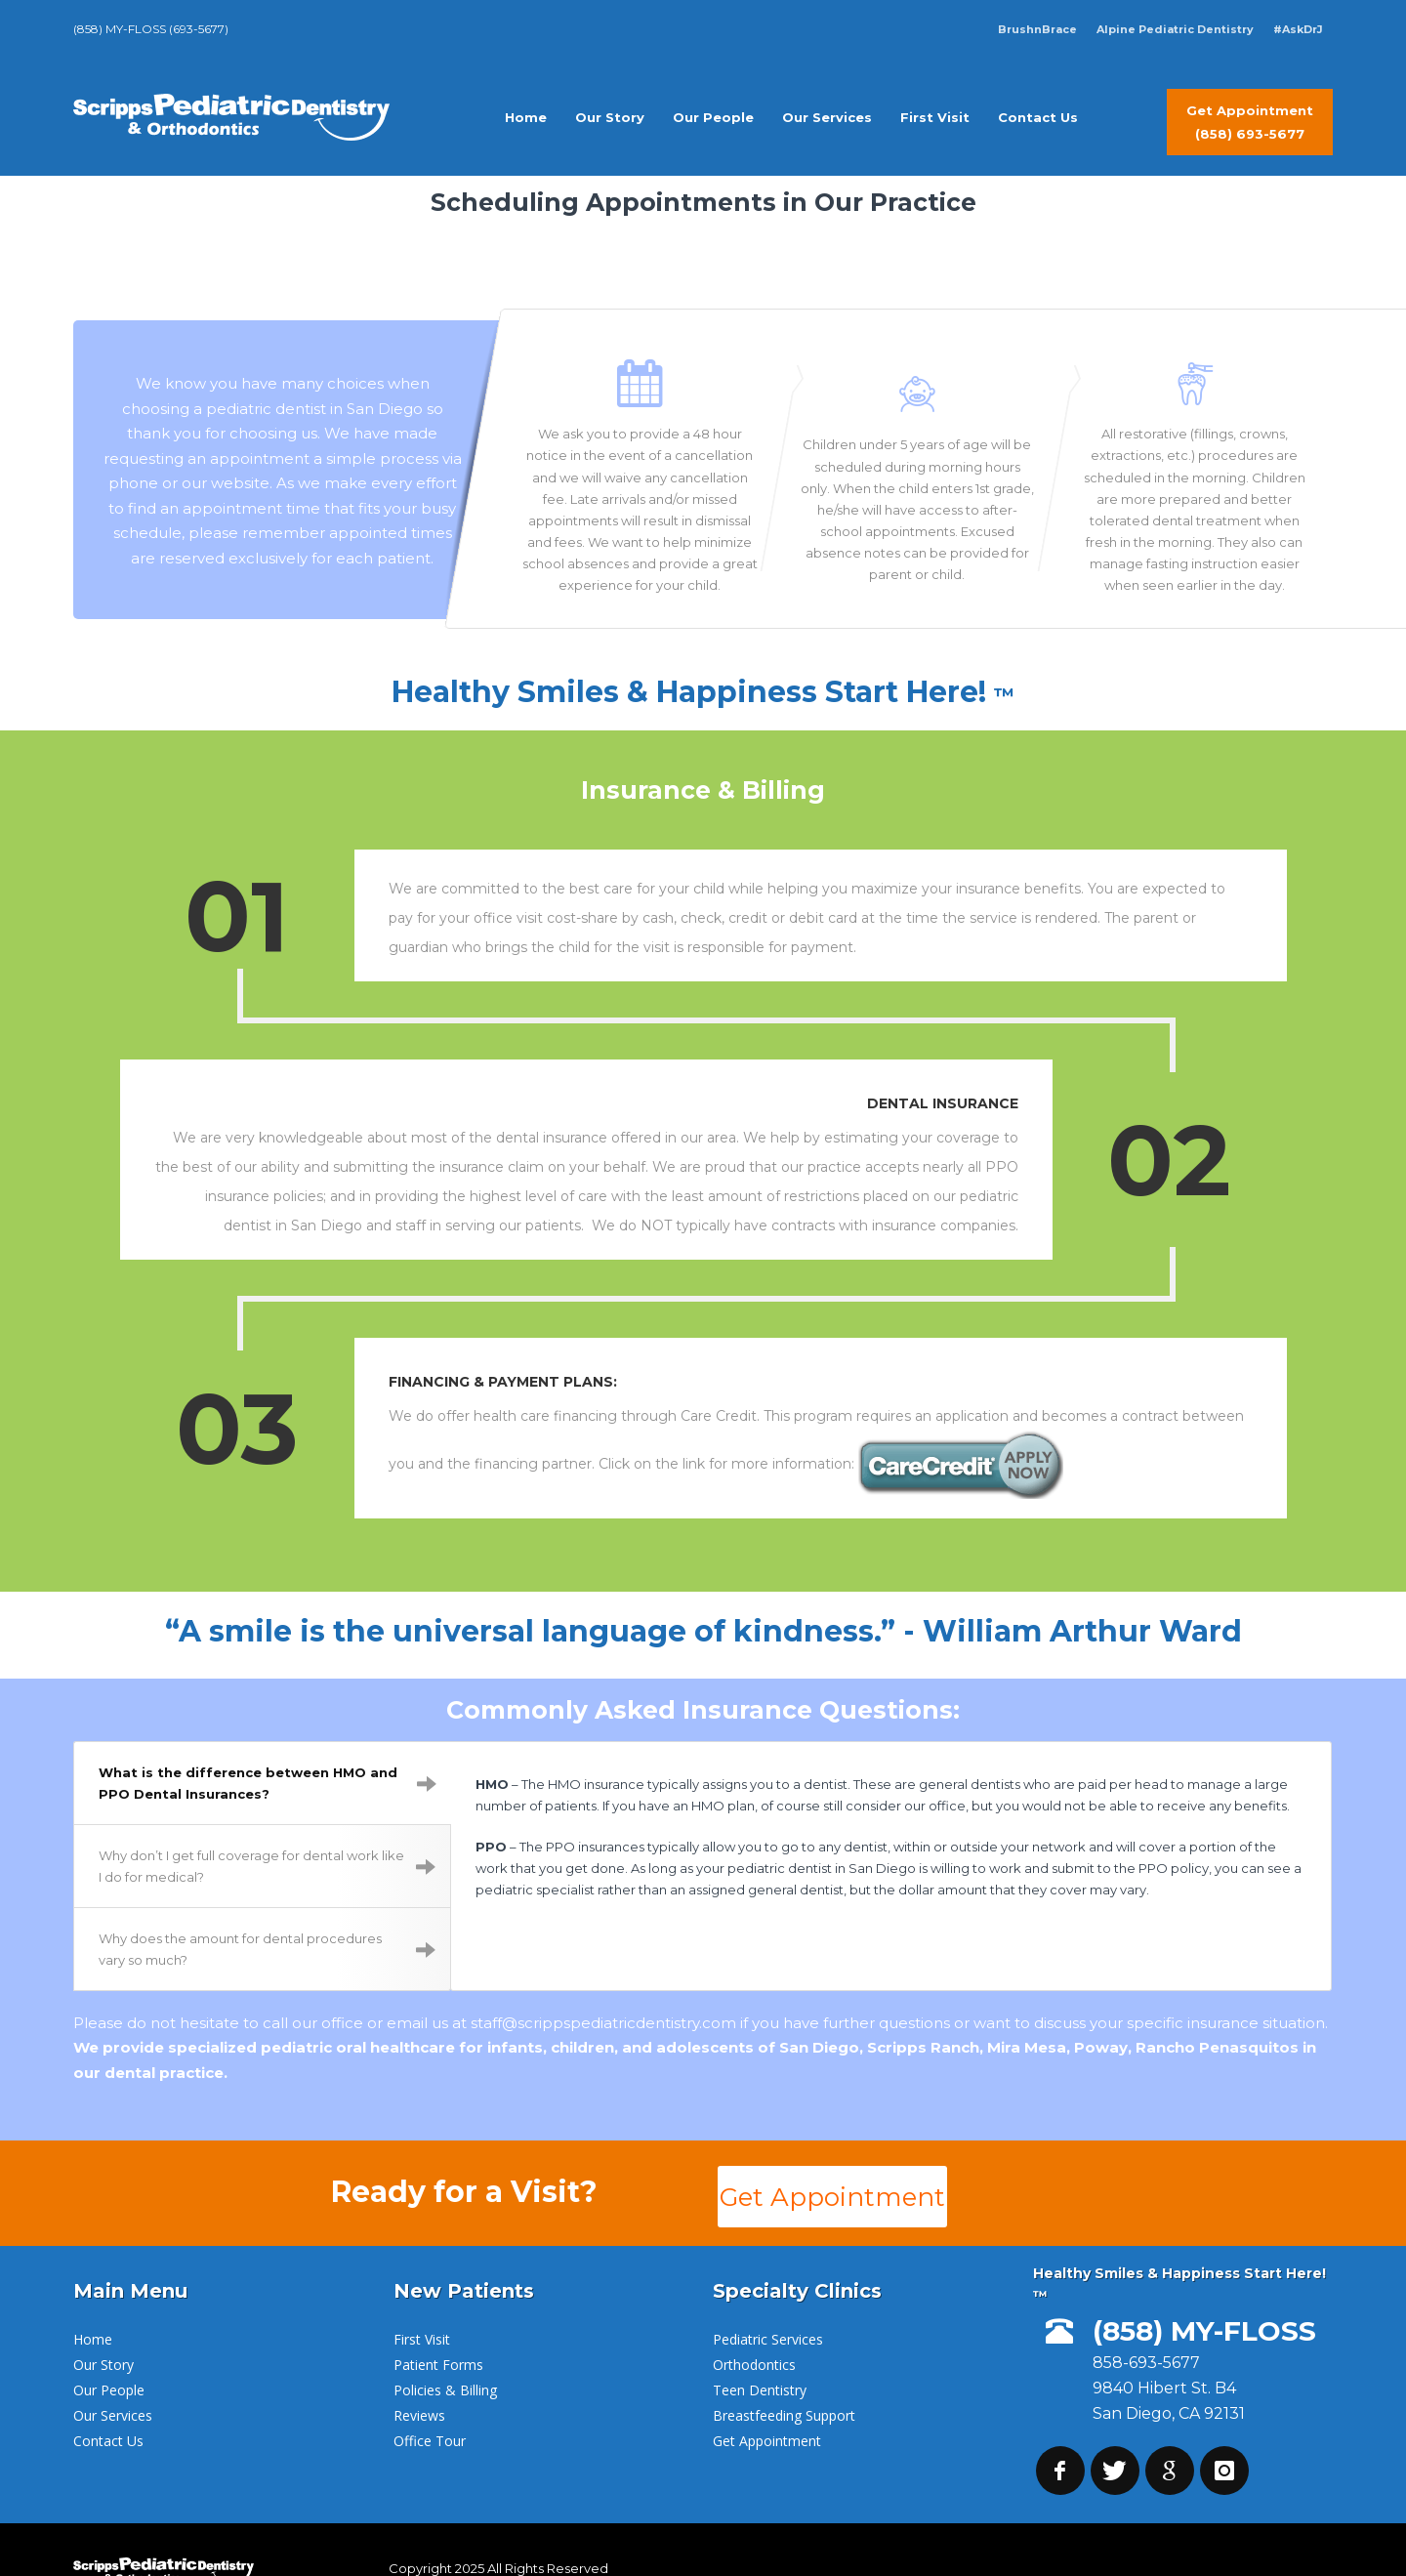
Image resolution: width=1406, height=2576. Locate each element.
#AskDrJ (1298, 29)
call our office (313, 1984)
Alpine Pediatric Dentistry (1175, 29)
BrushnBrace (1037, 29)
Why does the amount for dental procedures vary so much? (267, 1911)
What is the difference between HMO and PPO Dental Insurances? (267, 1745)
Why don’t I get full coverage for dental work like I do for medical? (267, 1828)
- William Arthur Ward (1072, 1592)
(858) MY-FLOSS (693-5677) (150, 28)
